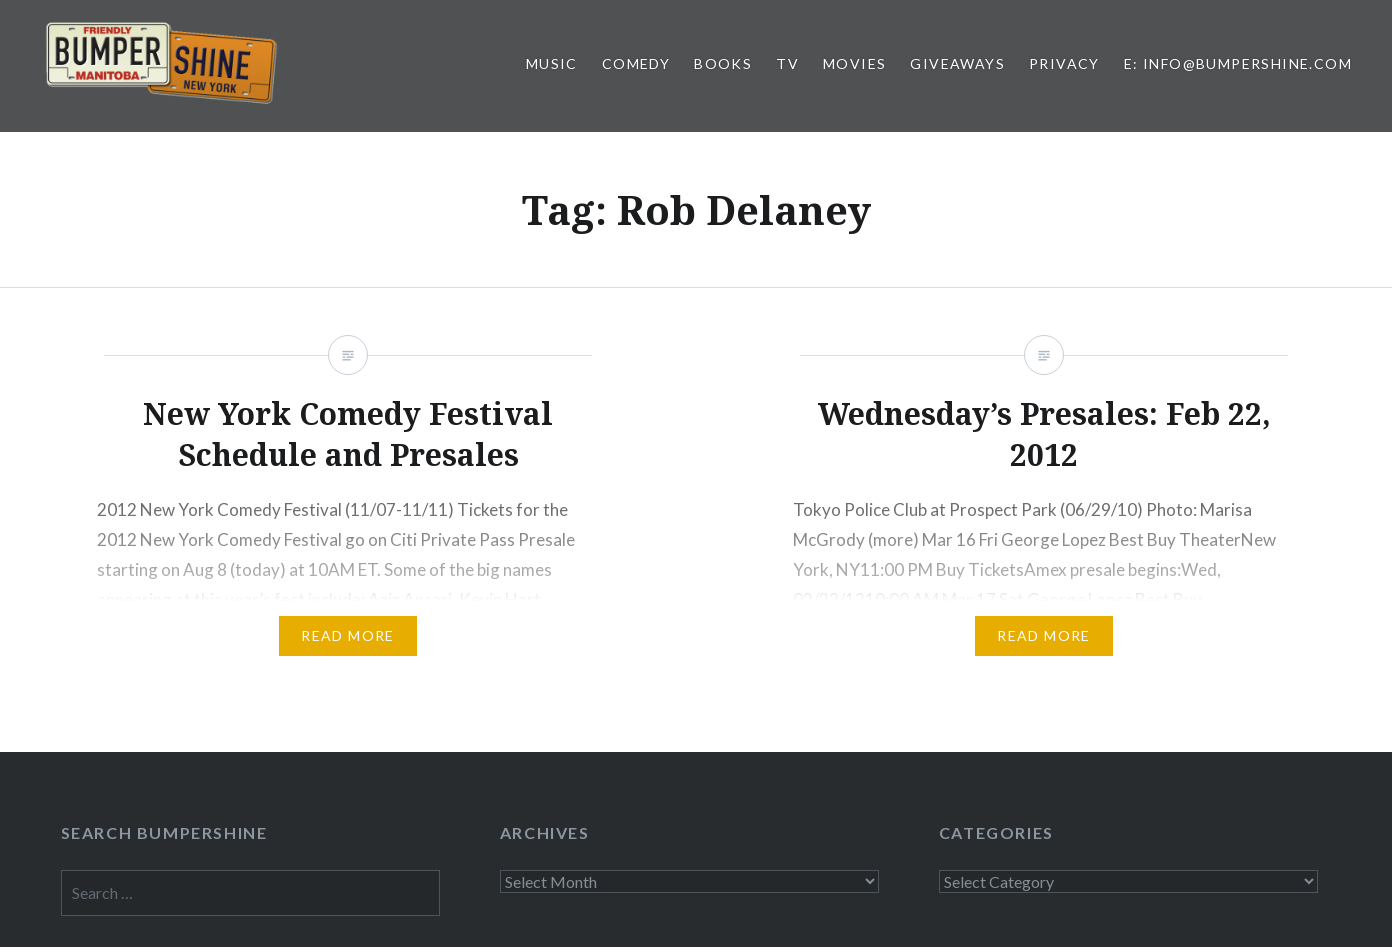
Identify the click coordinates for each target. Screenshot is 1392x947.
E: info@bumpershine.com (1238, 63)
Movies (854, 63)
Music (552, 63)
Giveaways (957, 63)
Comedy (636, 63)
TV (787, 63)
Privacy (1064, 63)
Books (723, 63)
